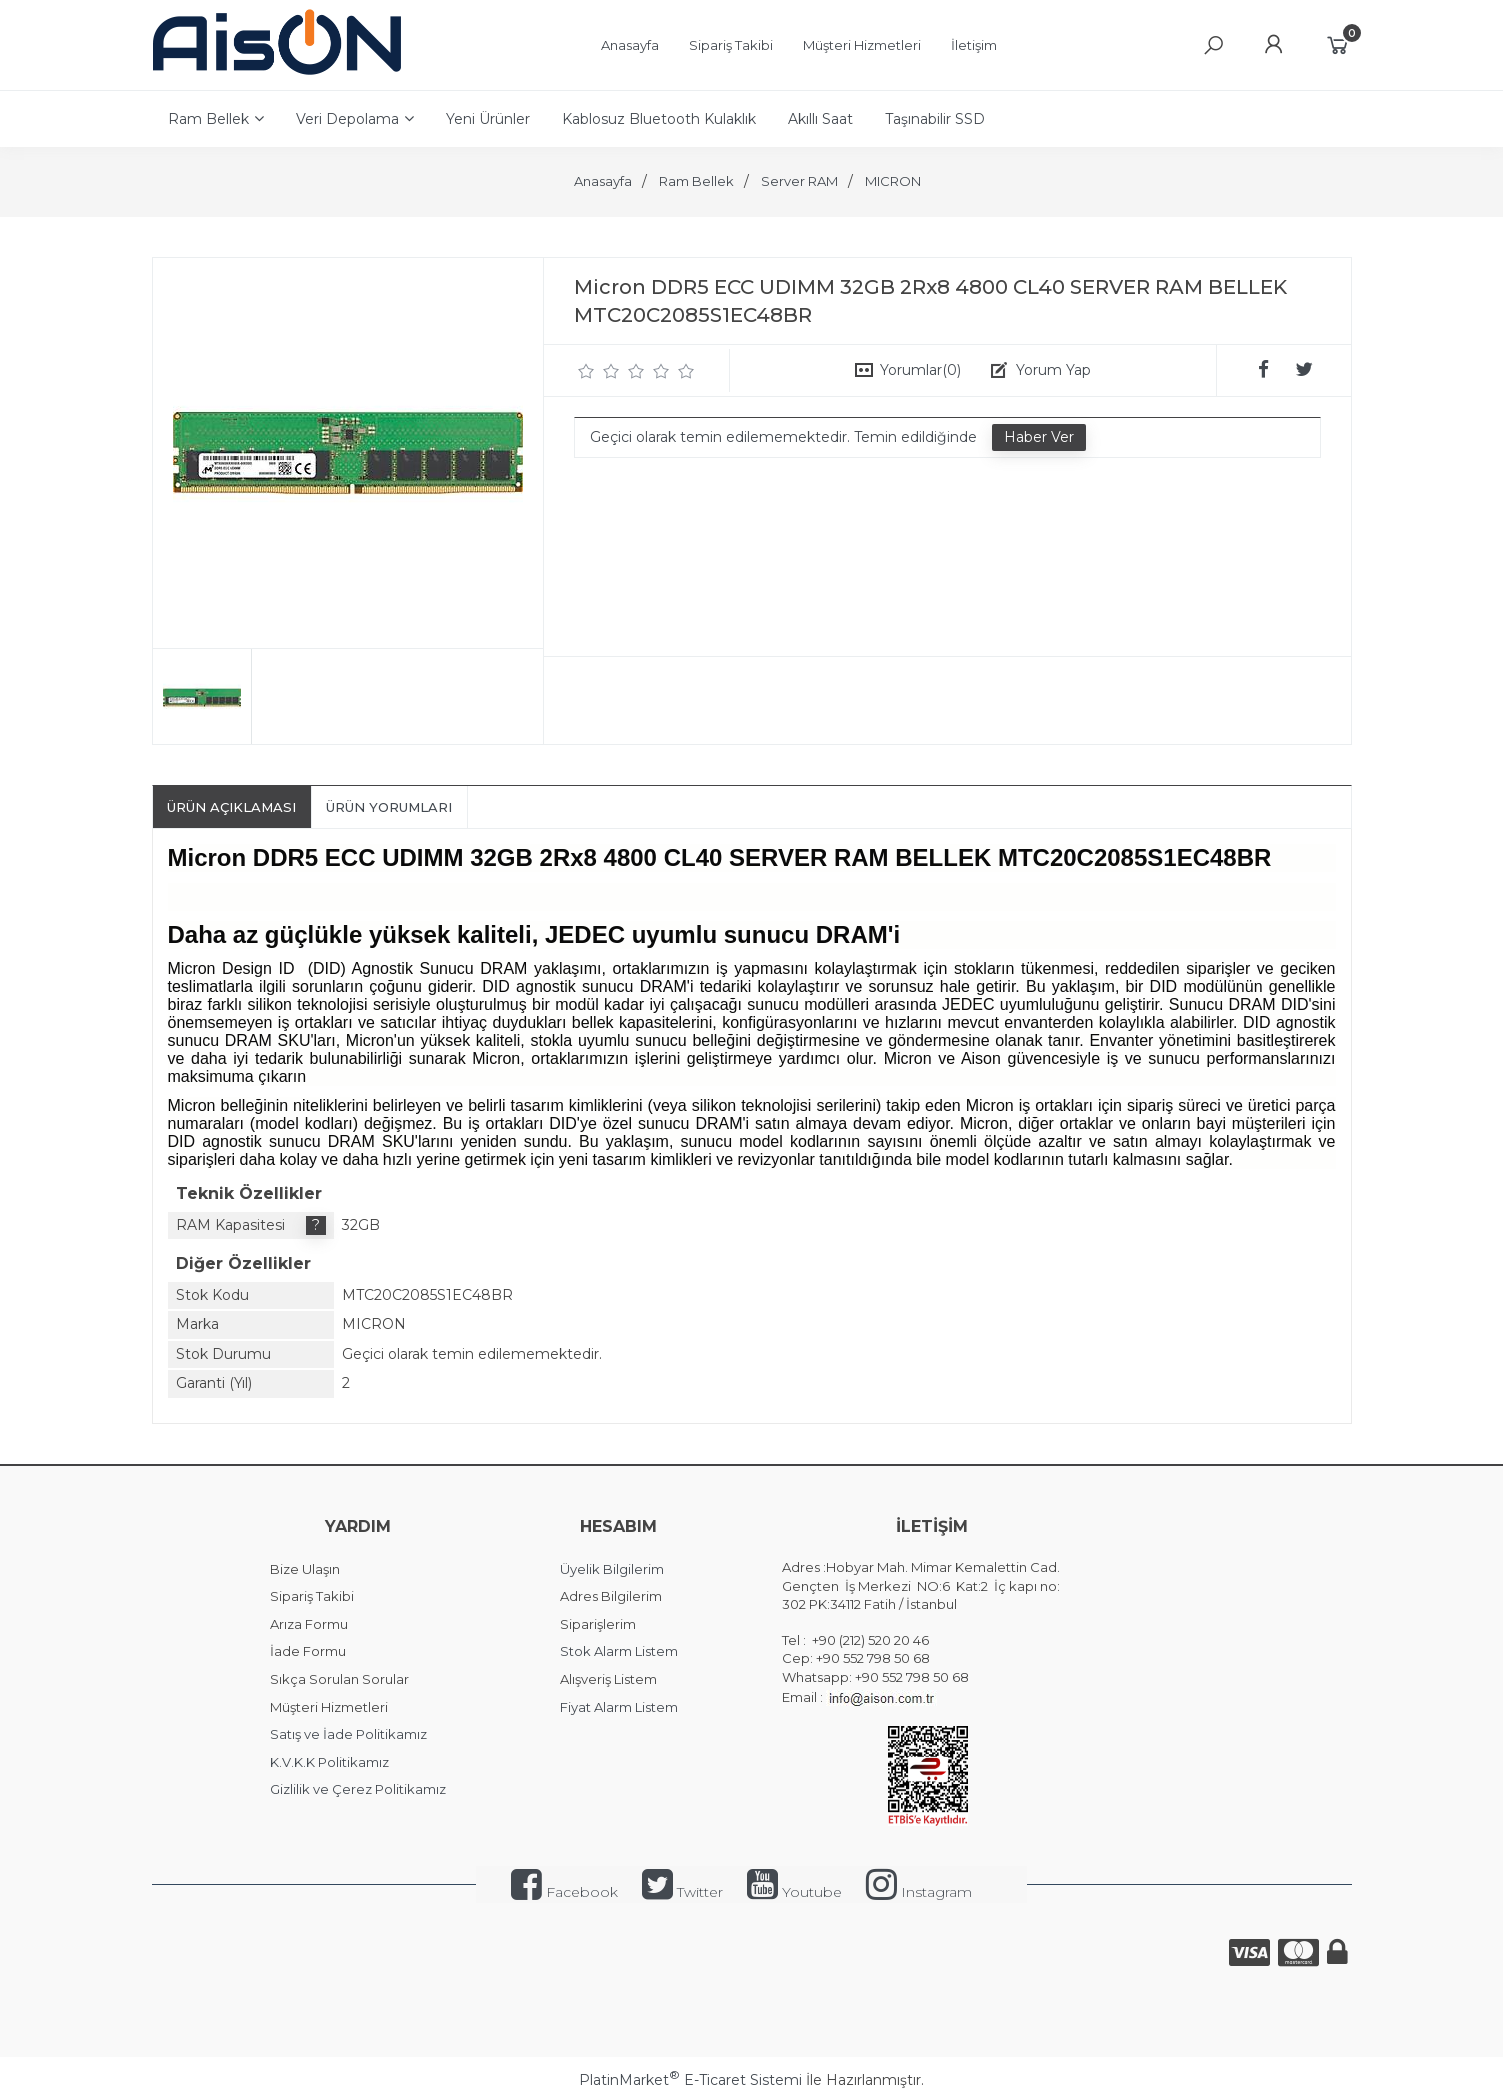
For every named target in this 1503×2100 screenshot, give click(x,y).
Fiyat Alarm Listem (619, 1707)
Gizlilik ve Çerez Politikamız (358, 1789)
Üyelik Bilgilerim (612, 1569)
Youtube (794, 1892)
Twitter (682, 1892)
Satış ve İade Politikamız (348, 1734)
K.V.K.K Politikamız (329, 1762)
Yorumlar (920, 370)
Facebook (564, 1892)
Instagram (919, 1892)
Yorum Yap (1053, 370)
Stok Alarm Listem (619, 1651)
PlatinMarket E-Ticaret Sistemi (690, 2080)
